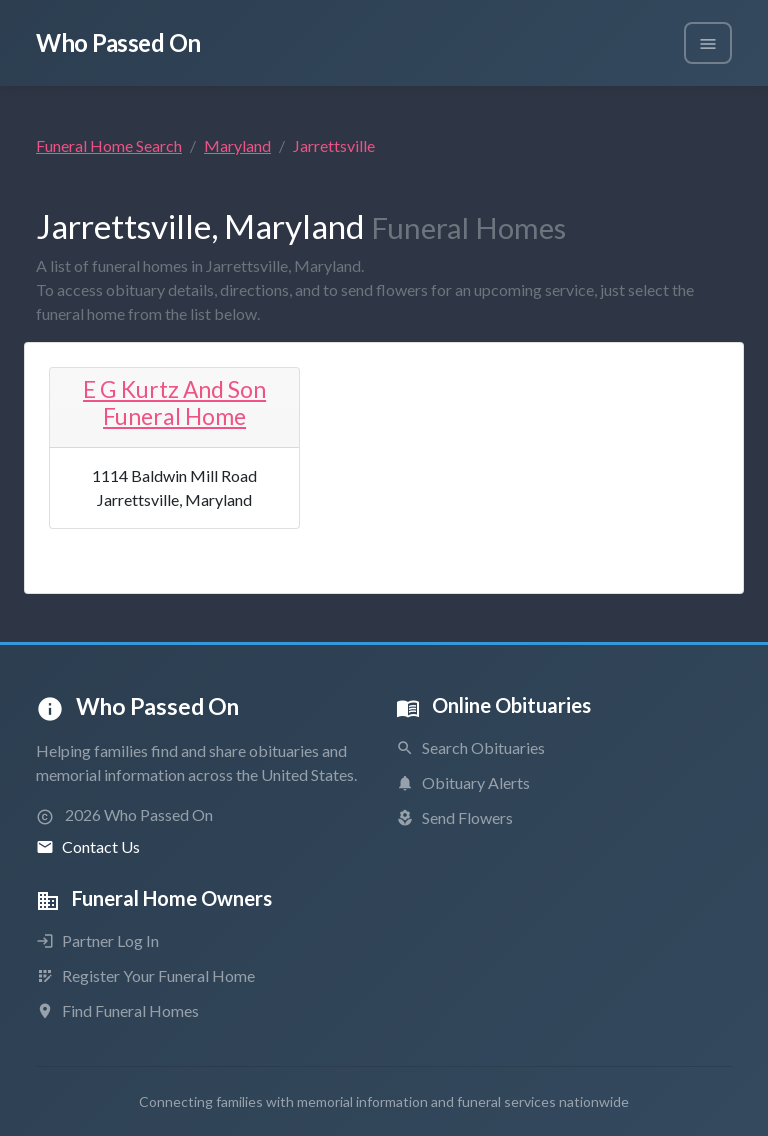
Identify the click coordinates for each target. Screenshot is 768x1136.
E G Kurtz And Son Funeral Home (174, 403)
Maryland (237, 145)
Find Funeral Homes (117, 1010)
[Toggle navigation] (708, 43)
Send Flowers (454, 817)
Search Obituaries (470, 747)
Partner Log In (97, 940)
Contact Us (88, 846)
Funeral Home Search (109, 145)
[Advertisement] (593, 468)
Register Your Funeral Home (145, 975)
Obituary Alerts (463, 782)
